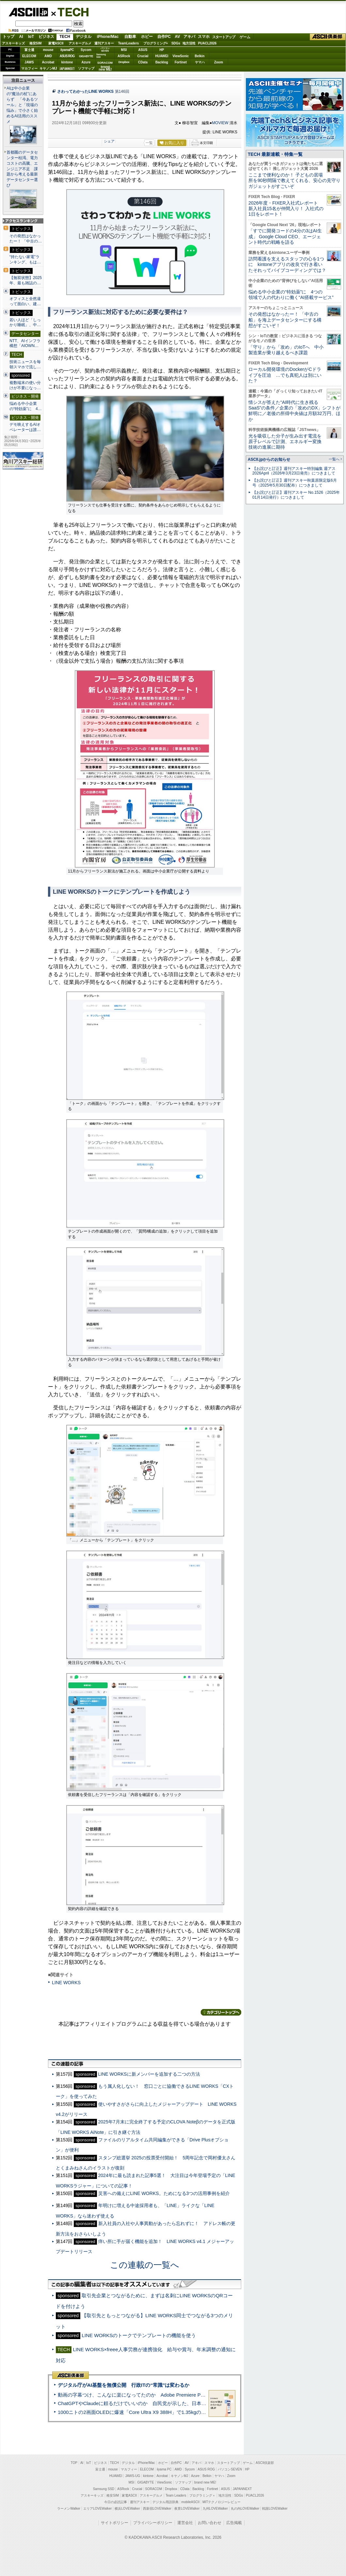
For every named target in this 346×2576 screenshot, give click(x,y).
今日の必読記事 (115, 2502)
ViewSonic (181, 56)
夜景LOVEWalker (186, 2508)
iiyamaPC (67, 50)
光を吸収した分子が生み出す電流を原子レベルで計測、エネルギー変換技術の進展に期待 (285, 441)
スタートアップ (223, 37)
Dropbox (124, 62)
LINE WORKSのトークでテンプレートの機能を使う (139, 2335)
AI (21, 36)
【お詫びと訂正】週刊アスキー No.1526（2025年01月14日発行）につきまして (296, 495)
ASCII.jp (28, 12)
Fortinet (181, 62)
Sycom (86, 50)
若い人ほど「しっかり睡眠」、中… (25, 322)
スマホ (204, 36)
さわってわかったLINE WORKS (85, 91)
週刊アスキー (104, 43)
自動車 (130, 36)
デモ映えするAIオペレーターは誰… (25, 427)
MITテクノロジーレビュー (221, 2502)
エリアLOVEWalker (97, 2508)
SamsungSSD (101, 55)
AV (177, 36)
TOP (74, 2463)
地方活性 (189, 43)
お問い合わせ (209, 2522)
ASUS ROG (67, 56)
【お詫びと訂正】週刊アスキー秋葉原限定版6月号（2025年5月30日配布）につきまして (294, 483)
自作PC (164, 36)
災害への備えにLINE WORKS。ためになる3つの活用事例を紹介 (164, 2193)
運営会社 (185, 2522)
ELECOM (29, 56)
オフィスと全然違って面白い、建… (25, 301)
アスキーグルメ (80, 43)
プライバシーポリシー (152, 2522)
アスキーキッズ (13, 43)
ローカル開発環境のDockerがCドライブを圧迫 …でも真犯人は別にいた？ (285, 375)
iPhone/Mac (108, 36)
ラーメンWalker (68, 2508)
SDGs (175, 43)
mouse (48, 50)
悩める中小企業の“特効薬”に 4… (25, 406)
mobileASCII (190, 2502)
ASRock (124, 56)
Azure (86, 62)
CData (143, 62)
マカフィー (29, 68)
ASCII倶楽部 (327, 37)
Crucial (143, 56)
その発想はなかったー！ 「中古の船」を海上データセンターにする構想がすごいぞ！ (285, 319)
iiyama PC (164, 2469)
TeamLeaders (128, 43)
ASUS (143, 50)
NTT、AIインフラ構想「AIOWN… (24, 343)
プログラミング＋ (202, 2495)
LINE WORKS (66, 1982)
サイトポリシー (114, 2522)
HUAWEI (161, 56)
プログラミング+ (155, 43)
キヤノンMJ (48, 68)
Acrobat (48, 62)
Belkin (199, 56)
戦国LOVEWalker (274, 2508)
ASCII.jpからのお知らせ (269, 459)
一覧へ (334, 459)
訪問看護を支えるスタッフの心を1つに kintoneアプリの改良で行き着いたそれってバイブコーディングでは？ (287, 264)
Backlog (161, 62)
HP (162, 50)
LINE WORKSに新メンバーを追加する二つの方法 (149, 2074)
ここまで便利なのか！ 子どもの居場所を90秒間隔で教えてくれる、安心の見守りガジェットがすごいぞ (294, 180)
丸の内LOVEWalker (245, 2508)
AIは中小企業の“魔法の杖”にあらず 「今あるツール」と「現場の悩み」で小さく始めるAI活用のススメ (22, 105)
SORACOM (153, 2489)
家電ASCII (56, 43)
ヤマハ (200, 62)
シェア (109, 141)
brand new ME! (205, 2482)
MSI (124, 50)
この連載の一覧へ (144, 2265)
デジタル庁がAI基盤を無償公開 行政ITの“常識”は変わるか (123, 2385)
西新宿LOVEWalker (157, 2508)
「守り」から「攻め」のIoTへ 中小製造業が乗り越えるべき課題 (285, 349)
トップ (8, 36)
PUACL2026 (207, 43)
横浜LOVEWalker (127, 2508)
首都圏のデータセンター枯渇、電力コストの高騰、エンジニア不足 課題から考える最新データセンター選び (22, 169)
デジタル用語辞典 (165, 2502)
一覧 (149, 143)
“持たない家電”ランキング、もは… (25, 259)
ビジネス (46, 36)
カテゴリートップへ (221, 2012)
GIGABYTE (86, 56)
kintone (67, 62)
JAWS (29, 62)
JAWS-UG (132, 2476)
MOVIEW (220, 123)
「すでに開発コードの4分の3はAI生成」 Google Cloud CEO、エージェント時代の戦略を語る (285, 236)
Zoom (218, 62)
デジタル (83, 36)
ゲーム (245, 37)
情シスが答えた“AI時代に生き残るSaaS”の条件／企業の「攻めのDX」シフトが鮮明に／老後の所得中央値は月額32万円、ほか (294, 411)
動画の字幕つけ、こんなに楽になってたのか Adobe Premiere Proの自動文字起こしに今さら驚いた (168, 2395)
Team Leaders (175, 2495)
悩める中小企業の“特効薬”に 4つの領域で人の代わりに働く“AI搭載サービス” (291, 294)
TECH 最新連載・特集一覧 (275, 154)
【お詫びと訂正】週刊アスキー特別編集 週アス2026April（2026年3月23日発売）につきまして (294, 471)
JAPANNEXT (67, 68)
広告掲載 (234, 2522)
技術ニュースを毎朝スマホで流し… (25, 364)
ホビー (147, 36)
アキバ (189, 36)
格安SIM (35, 43)
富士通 (29, 50)
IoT (31, 36)
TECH (70, 12)
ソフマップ (86, 68)
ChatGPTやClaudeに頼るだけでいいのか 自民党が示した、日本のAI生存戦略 (144, 2403)
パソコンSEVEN (105, 49)
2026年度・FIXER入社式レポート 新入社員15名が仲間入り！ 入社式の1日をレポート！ (285, 208)
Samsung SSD (104, 2489)
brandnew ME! (105, 68)
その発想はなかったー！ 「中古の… (25, 238)
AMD (48, 56)
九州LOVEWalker (215, 2508)
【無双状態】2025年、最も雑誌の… (25, 280)
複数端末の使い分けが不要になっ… (25, 385)
